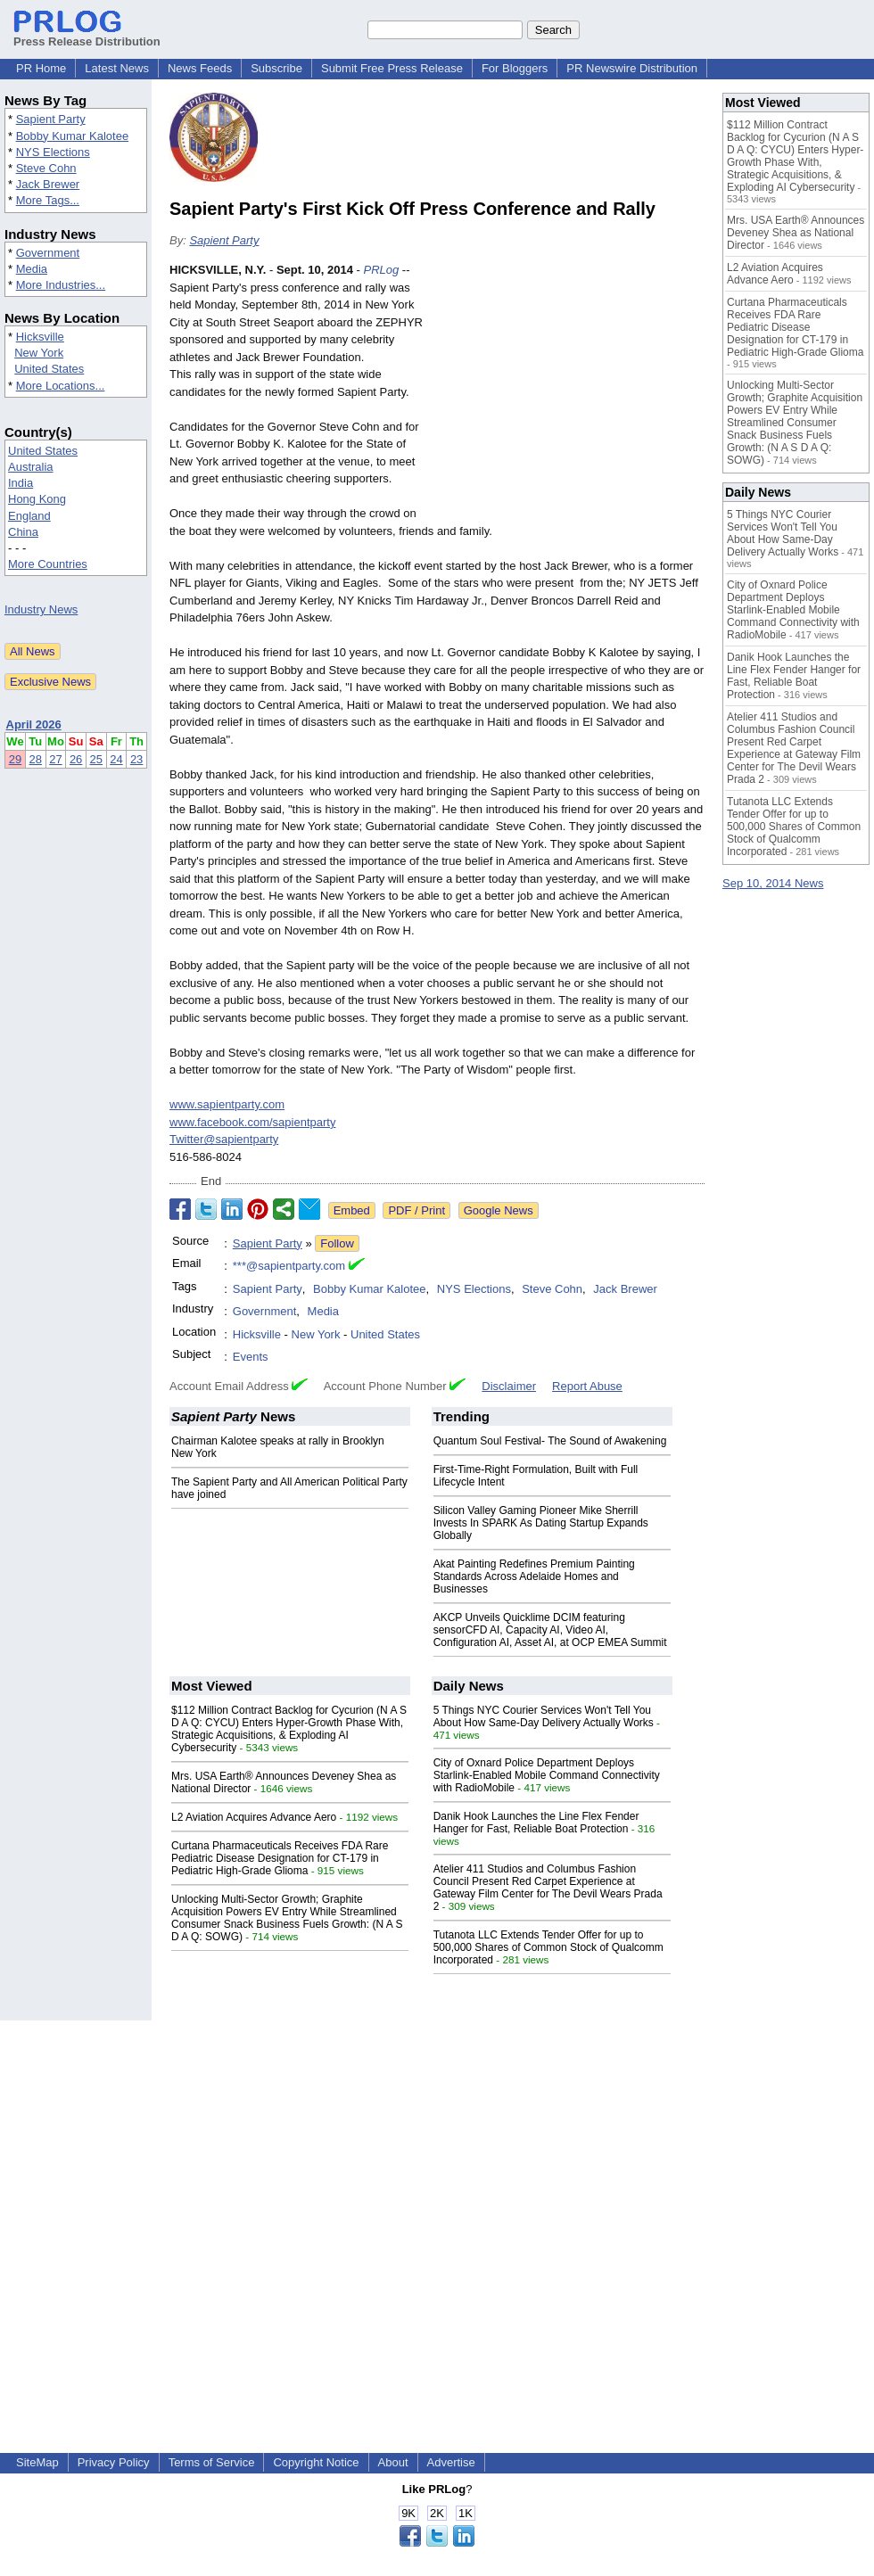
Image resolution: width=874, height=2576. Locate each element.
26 (76, 759)
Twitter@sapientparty (223, 1139)
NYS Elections (53, 152)
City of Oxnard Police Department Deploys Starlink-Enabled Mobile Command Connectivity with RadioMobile (546, 1775)
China (23, 532)
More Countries (47, 564)
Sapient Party (51, 119)
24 (116, 759)
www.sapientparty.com (226, 1104)
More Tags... (47, 200)
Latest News (117, 68)
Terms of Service (212, 2462)
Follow (337, 1243)
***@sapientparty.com (289, 1265)
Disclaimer (509, 1386)
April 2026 (34, 724)
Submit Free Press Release (392, 68)
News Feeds (200, 68)
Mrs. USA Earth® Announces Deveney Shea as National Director (795, 232)
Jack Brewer (48, 184)
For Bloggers (515, 68)
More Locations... (60, 385)
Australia (31, 466)
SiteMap (37, 2462)
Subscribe (276, 68)
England (29, 516)
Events (250, 1356)
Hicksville (40, 336)
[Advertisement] (571, 392)
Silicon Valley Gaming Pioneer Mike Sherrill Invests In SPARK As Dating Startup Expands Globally (540, 1523)
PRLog (381, 269)
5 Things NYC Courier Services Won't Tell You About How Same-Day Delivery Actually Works (543, 1716)
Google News (498, 1210)
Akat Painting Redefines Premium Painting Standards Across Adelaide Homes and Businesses (534, 1576)
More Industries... (60, 285)
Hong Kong (37, 499)
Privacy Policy (114, 2462)
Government (48, 252)
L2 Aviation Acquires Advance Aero (253, 1817)
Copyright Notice (316, 2462)
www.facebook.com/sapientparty (252, 1122)
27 (55, 759)
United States (49, 368)
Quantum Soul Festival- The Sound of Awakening (550, 1441)
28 (35, 759)
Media (31, 269)
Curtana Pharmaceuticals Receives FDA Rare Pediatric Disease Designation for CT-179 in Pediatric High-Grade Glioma (279, 1858)
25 (96, 759)
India (20, 483)
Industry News (41, 609)
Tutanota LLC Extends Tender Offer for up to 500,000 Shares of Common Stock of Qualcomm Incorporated (548, 1947)
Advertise (451, 2462)
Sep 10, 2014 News (772, 883)
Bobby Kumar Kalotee (72, 136)
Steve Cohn (46, 168)
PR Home (41, 68)
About (393, 2462)
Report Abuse (587, 1386)
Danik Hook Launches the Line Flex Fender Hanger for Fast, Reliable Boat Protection (536, 1822)
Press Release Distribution (87, 34)
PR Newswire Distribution (631, 68)
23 (136, 759)
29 (15, 759)
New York (38, 352)
